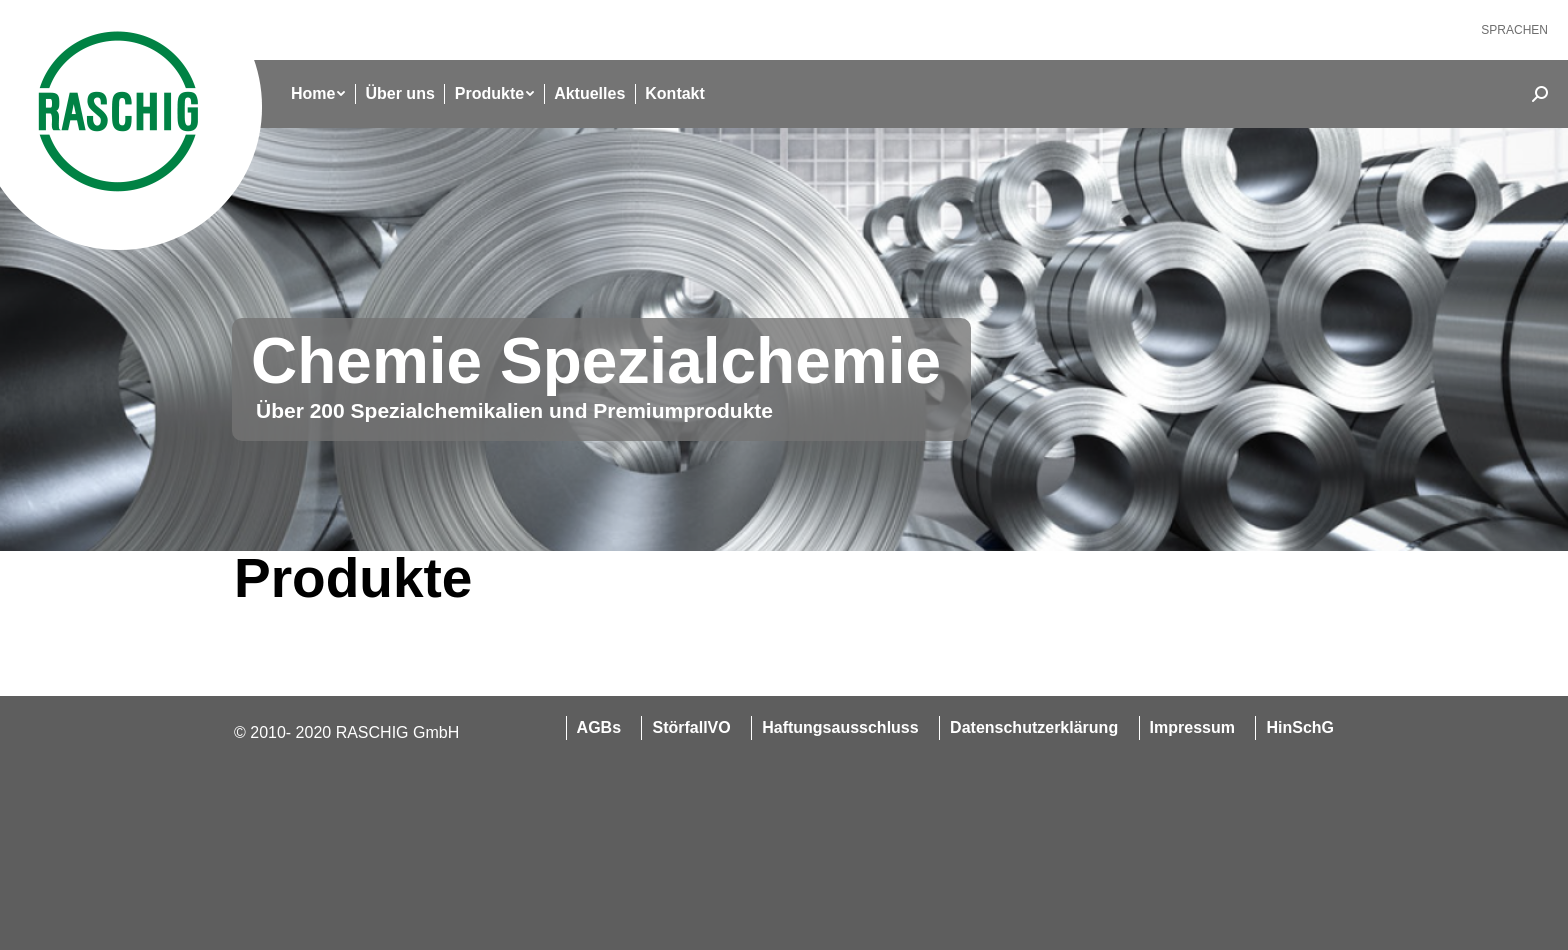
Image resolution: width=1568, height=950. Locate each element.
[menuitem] (1514, 30)
